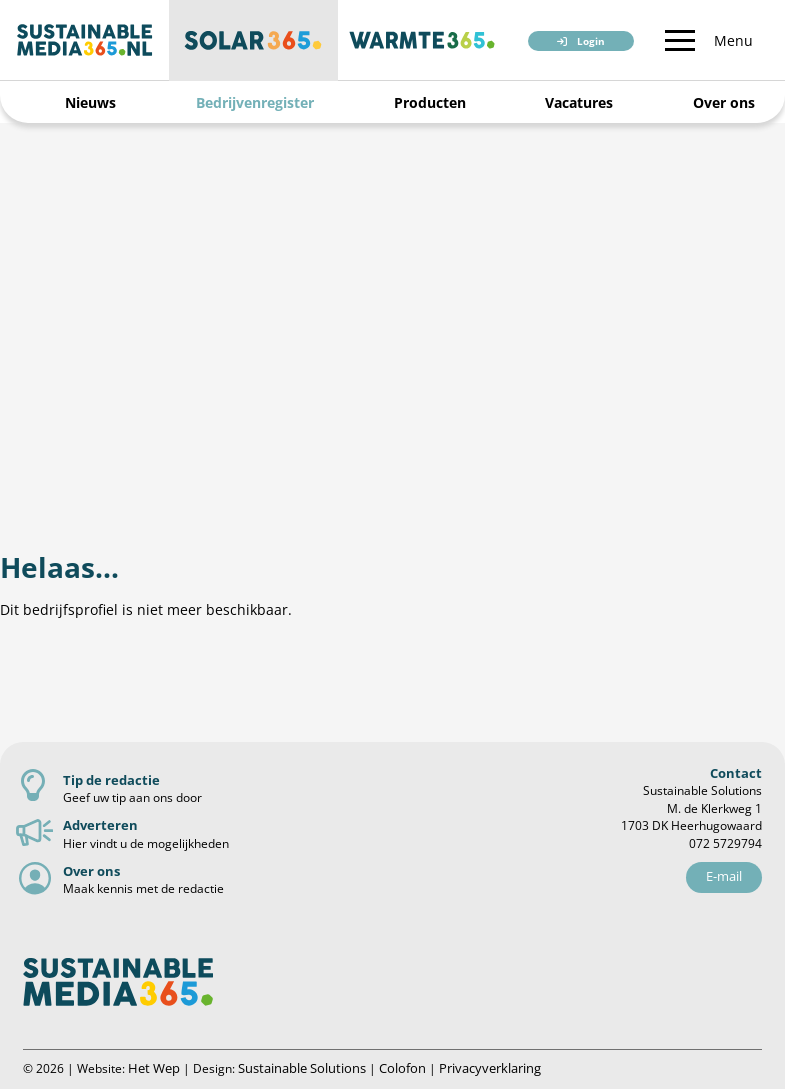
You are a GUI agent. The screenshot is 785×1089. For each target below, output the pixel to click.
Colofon (402, 1068)
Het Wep (154, 1068)
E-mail (724, 876)
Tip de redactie (111, 780)
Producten (430, 102)
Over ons (724, 102)
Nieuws (90, 102)
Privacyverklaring (490, 1068)
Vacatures (579, 102)
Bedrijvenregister (255, 102)
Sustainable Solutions (302, 1068)
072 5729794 (725, 843)
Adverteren (100, 825)
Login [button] (591, 41)
